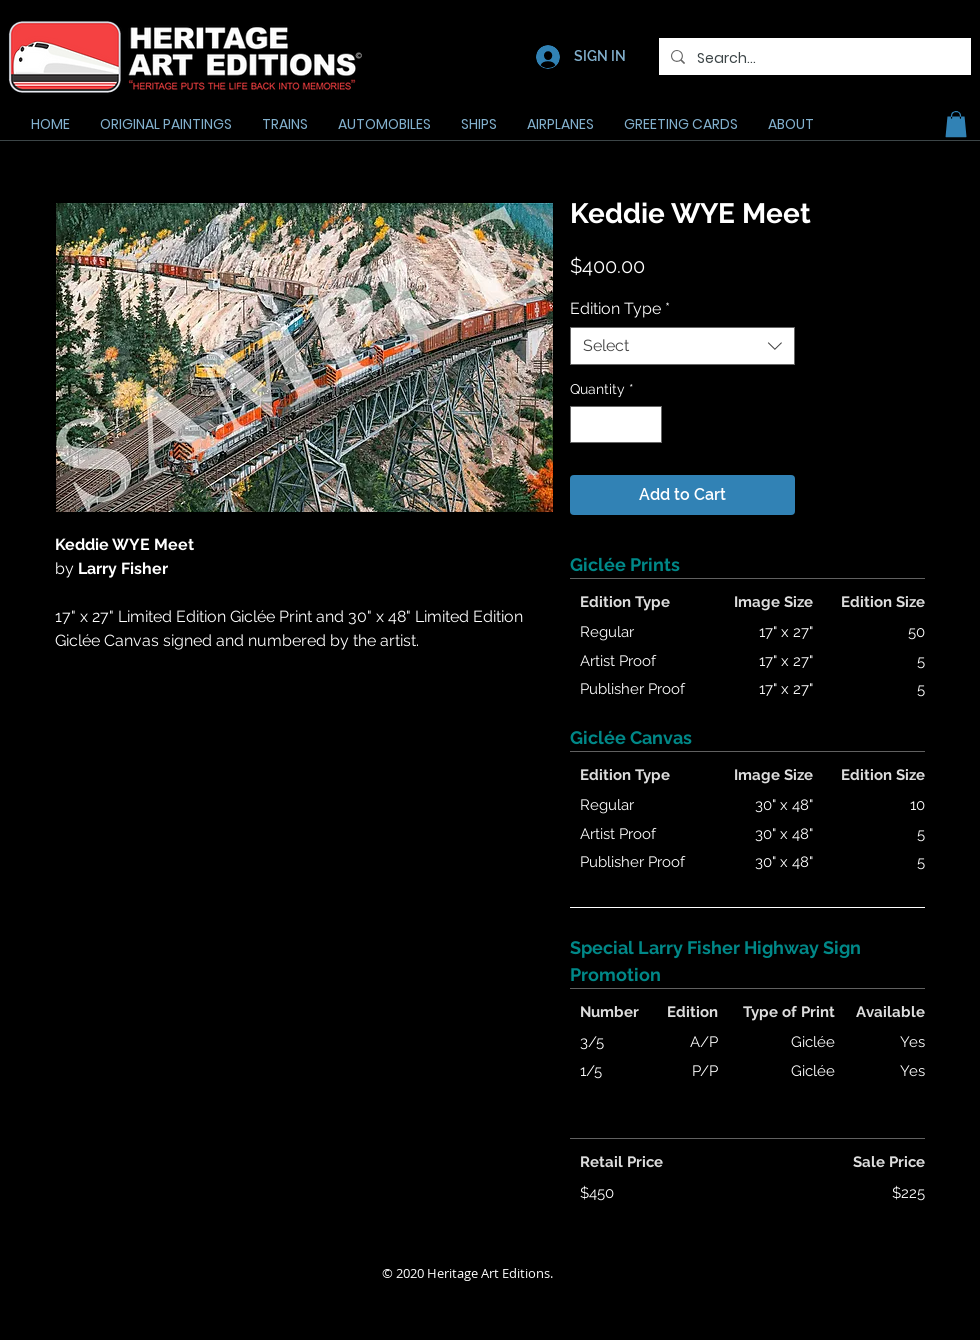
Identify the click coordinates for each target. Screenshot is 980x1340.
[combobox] (682, 346)
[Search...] (813, 58)
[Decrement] (585, 424)
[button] (956, 124)
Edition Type (620, 308)
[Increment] (646, 424)
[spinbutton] (616, 424)
